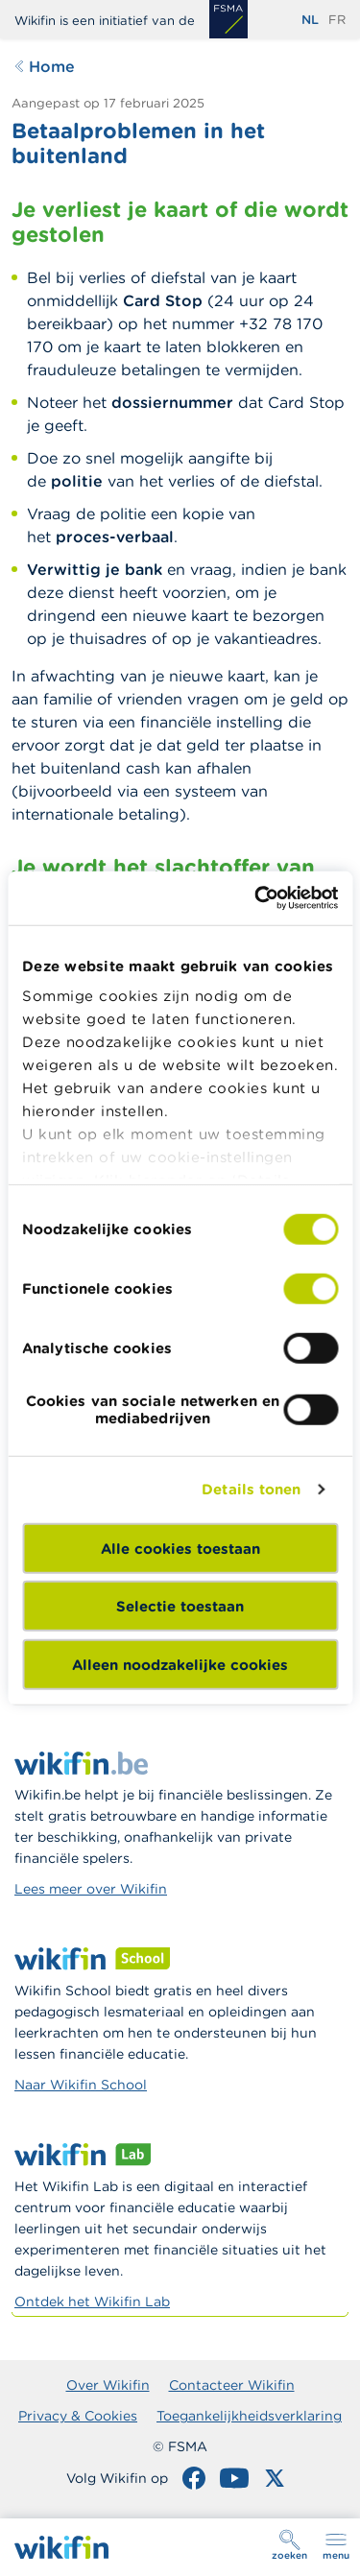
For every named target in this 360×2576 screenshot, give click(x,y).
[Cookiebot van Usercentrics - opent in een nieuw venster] (256, 898)
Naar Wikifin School (80, 2084)
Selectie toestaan (180, 1606)
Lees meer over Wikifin (90, 1888)
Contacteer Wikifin (232, 2385)
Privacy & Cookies (77, 2415)
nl (310, 20)
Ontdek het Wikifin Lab (92, 2301)
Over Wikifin (108, 2385)
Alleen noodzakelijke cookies (180, 1664)
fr (337, 20)
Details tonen (251, 1489)
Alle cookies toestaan (180, 1547)
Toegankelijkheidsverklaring (249, 2415)
